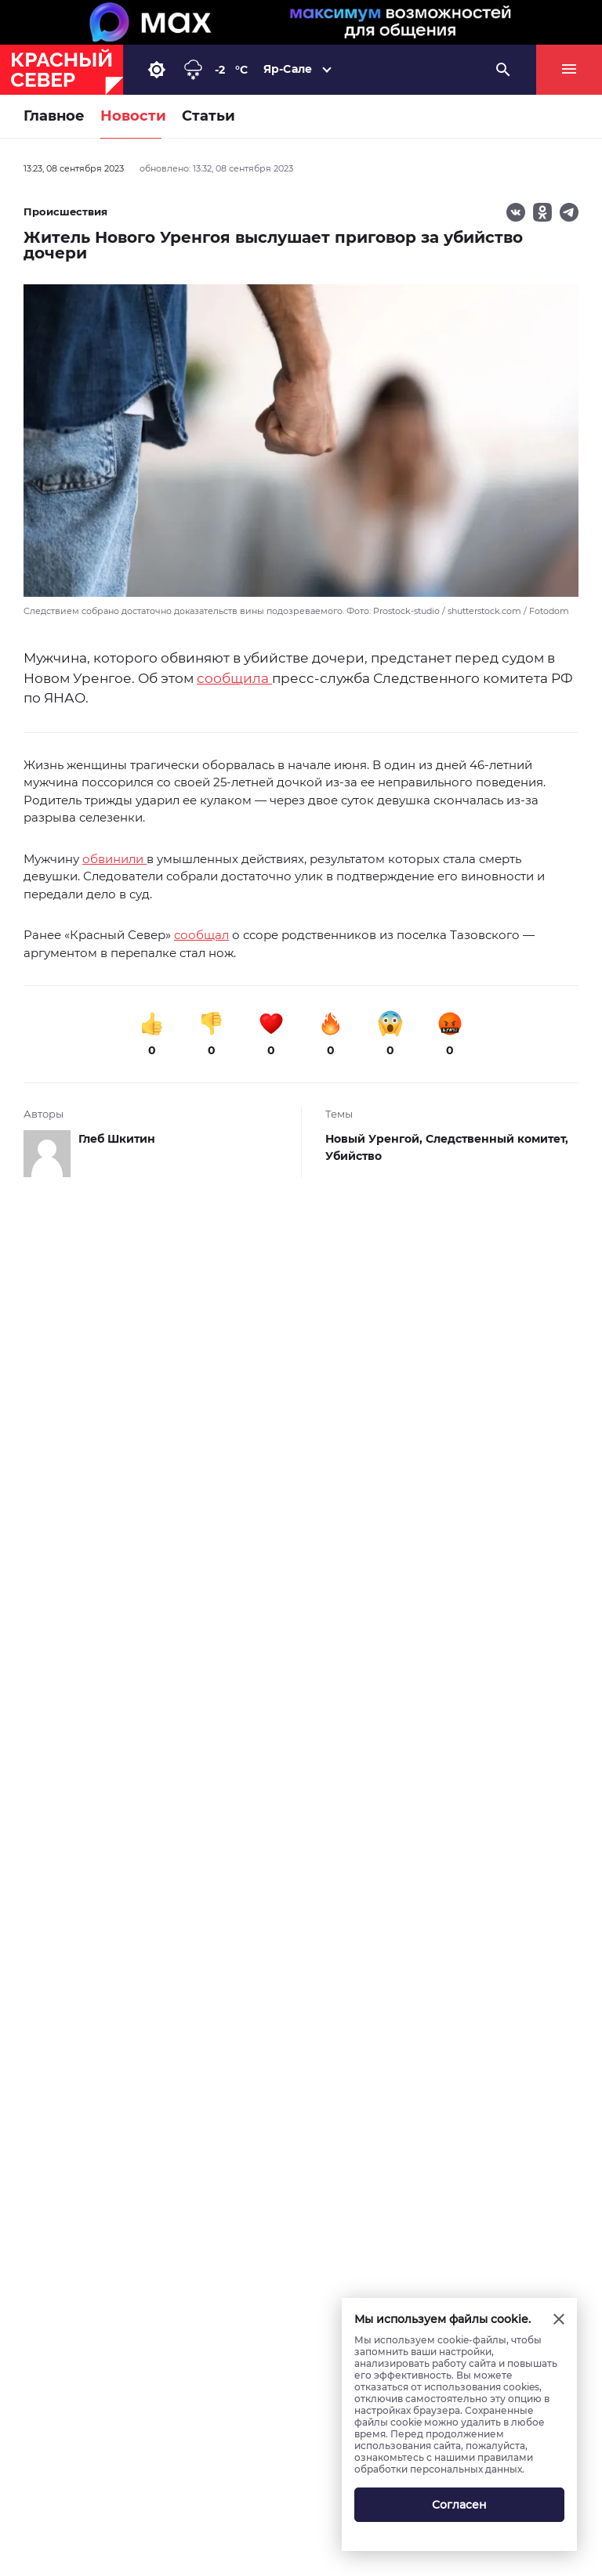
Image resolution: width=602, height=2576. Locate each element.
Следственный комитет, (497, 1139)
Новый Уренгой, (375, 1139)
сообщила (234, 678)
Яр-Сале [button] (287, 69)
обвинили (114, 858)
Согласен (459, 2505)
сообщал (201, 934)
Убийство (353, 1156)
